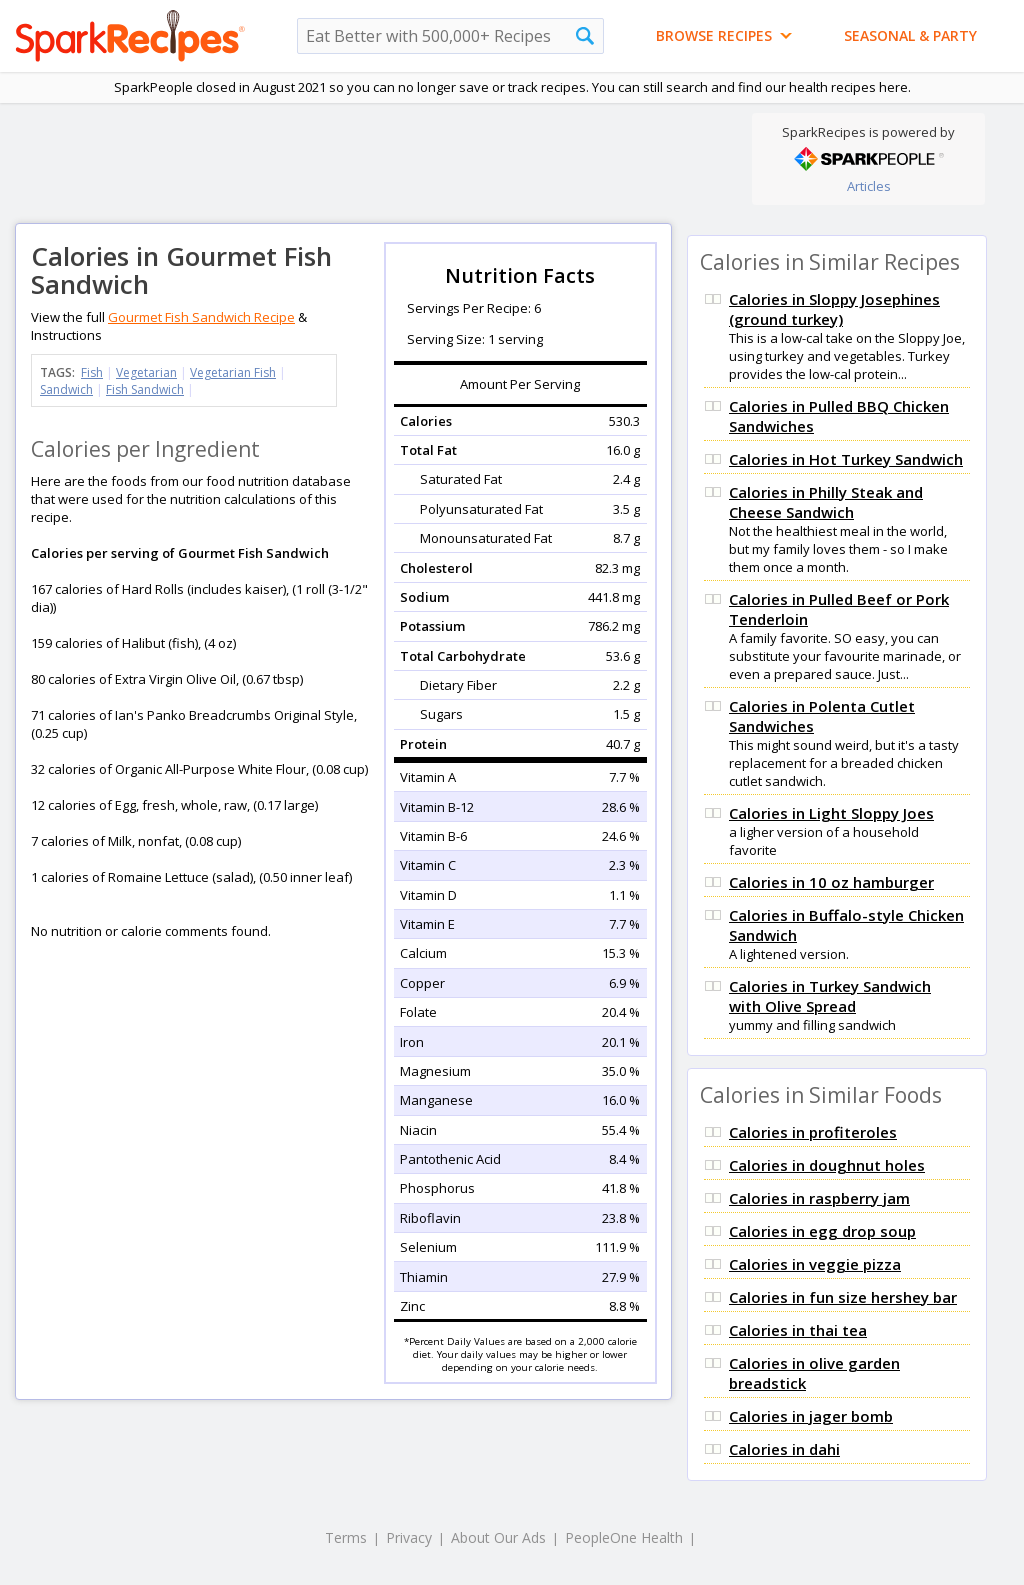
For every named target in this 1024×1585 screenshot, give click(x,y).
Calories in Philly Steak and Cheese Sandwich (826, 502)
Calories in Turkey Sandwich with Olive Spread (830, 996)
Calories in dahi (784, 1449)
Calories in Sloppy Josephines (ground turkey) (834, 309)
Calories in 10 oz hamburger (831, 882)
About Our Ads (498, 1537)
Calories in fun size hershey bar (843, 1297)
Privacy (409, 1537)
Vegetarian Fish (233, 372)
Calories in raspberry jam (819, 1198)
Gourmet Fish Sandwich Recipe (201, 317)
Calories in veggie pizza (815, 1264)
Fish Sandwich (145, 389)
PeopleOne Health (624, 1537)
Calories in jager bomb (811, 1416)
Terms (346, 1537)
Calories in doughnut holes (827, 1165)
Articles (869, 186)
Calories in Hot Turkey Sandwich (846, 459)
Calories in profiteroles (813, 1132)
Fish (92, 372)
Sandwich (66, 389)
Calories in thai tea (798, 1330)
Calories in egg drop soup (822, 1231)
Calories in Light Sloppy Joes (831, 813)
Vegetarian (146, 372)
